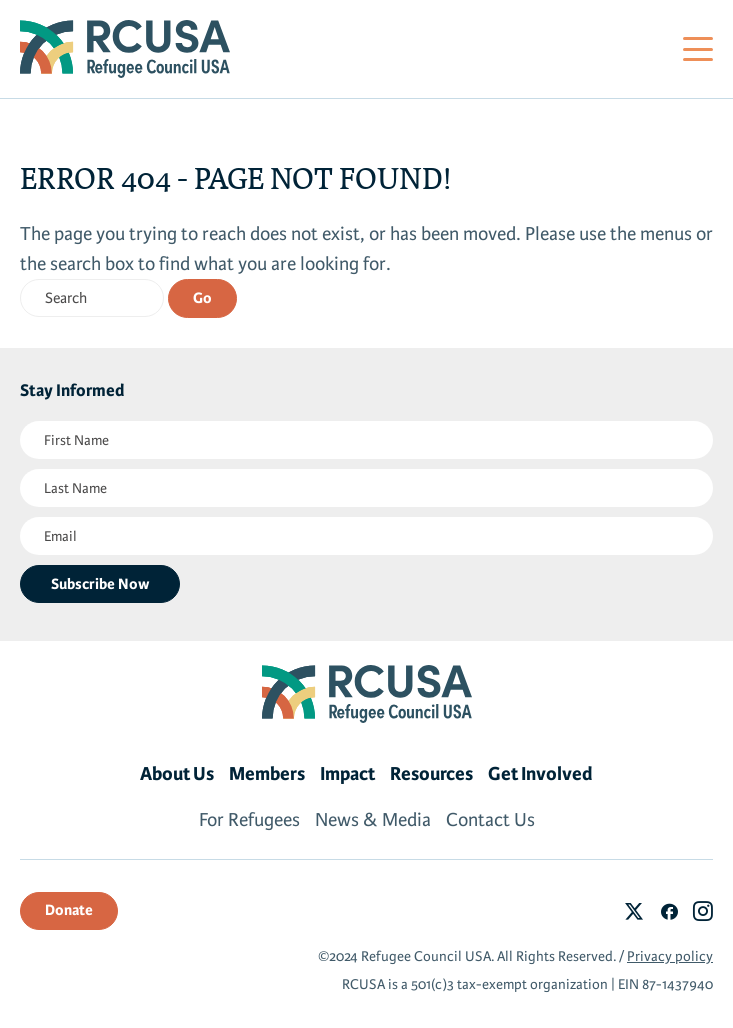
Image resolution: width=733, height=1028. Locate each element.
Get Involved (540, 774)
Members (267, 774)
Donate (69, 910)
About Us (177, 774)
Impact (347, 774)
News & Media (373, 820)
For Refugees (249, 820)
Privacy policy (670, 956)
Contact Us (490, 820)
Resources (431, 774)
